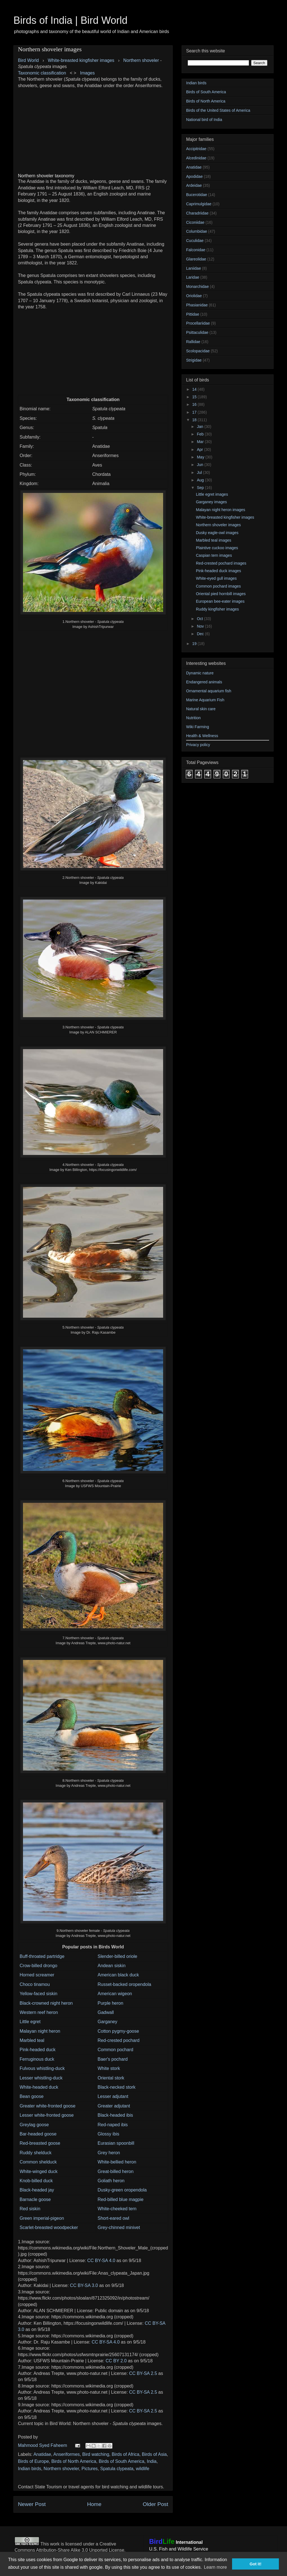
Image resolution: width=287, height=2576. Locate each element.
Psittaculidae (197, 332)
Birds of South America (121, 2461)
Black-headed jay (37, 2190)
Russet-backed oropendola (124, 1984)
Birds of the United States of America (218, 110)
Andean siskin (112, 1965)
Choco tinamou (35, 1984)
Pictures (90, 2468)
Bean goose (31, 2096)
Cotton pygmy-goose (118, 2031)
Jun (200, 464)
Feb (201, 434)
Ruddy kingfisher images (217, 609)
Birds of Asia (154, 2454)
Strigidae (194, 360)
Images (87, 73)
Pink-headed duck (37, 2049)
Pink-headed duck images (218, 571)
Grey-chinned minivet (119, 2227)
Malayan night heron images (220, 509)
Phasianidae (197, 305)
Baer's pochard (113, 2059)
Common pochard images (218, 586)
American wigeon (115, 1993)
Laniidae (193, 268)
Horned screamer (37, 1974)
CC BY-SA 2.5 (143, 2373)
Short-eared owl (113, 2218)
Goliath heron (111, 2180)
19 (195, 643)
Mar (201, 441)
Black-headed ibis (115, 2115)
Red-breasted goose (40, 2143)
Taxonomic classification (42, 73)
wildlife (142, 2468)
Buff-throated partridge (42, 1956)
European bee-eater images (220, 601)
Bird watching (95, 2454)
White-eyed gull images (216, 578)
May (201, 457)
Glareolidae (196, 259)
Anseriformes (66, 2454)
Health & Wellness (202, 735)
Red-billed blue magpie (121, 2199)
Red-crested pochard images (221, 563)
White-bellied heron (117, 2162)
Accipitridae (196, 148)
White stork (109, 2068)
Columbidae (196, 231)
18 (195, 420)
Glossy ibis (108, 2134)
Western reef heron (39, 2012)
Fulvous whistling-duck (42, 2068)
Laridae (192, 277)
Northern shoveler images (218, 525)
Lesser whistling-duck (41, 2078)
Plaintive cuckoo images (217, 548)
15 (195, 397)
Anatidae (42, 2454)
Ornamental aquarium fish (208, 691)
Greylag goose (34, 2124)
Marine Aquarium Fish (205, 700)
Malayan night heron (40, 2031)
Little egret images (212, 494)
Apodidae (194, 176)
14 (195, 389)
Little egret (30, 2021)
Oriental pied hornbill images (221, 593)
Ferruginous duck (37, 2059)
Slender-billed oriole (117, 1956)
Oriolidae (194, 296)
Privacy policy (198, 744)
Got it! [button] (255, 2564)
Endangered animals (204, 682)
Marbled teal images (213, 540)
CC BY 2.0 (116, 2360)
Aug (201, 480)
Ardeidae (194, 185)
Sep (201, 487)
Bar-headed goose (38, 2134)
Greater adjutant (114, 2106)
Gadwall (106, 2012)
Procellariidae (198, 323)
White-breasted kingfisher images (225, 517)
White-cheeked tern (117, 2208)
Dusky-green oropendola (122, 2190)
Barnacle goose (35, 2199)
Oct (200, 618)
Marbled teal (32, 2040)
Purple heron (110, 2003)
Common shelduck (38, 2162)
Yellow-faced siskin (38, 1993)
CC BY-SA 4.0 (101, 2260)
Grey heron (109, 2152)
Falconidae (195, 250)
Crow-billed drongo (38, 1965)
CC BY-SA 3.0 (84, 2285)
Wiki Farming (197, 727)
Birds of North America (73, 2461)
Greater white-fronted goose (47, 2106)
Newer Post (32, 2504)
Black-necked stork (116, 2087)
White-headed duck (39, 2087)
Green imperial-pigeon (42, 2218)
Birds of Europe (33, 2461)
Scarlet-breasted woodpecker (49, 2227)
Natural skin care (201, 709)
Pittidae (192, 314)
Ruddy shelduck (36, 2152)
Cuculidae (194, 240)
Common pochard (115, 2049)
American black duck (118, 1974)
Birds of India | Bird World (70, 20)
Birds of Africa (125, 2454)
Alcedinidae (196, 158)
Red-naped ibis (113, 2124)
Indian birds (29, 2468)
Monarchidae (197, 286)
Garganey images (211, 502)
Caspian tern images (214, 555)
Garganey (107, 2021)
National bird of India (204, 119)
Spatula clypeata (116, 2468)
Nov (201, 626)
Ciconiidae (195, 222)
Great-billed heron (115, 2171)
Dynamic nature (200, 673)
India (152, 2461)
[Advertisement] (93, 128)
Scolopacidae (198, 351)
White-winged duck (38, 2171)
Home (94, 2504)
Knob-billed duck (36, 2180)
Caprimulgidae (198, 204)
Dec (201, 634)
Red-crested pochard (118, 2040)
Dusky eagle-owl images (217, 532)
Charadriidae (197, 213)
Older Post (155, 2504)
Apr (200, 449)
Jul (200, 472)
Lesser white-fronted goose (47, 2115)
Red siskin (30, 2208)
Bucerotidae (196, 194)
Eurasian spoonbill (116, 2143)
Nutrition (193, 718)
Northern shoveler (141, 60)
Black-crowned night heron (46, 2003)
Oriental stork (111, 2078)
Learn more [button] (215, 2567)
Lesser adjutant (113, 2096)
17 (195, 412)
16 (195, 404)
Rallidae (193, 341)
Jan (200, 426)
